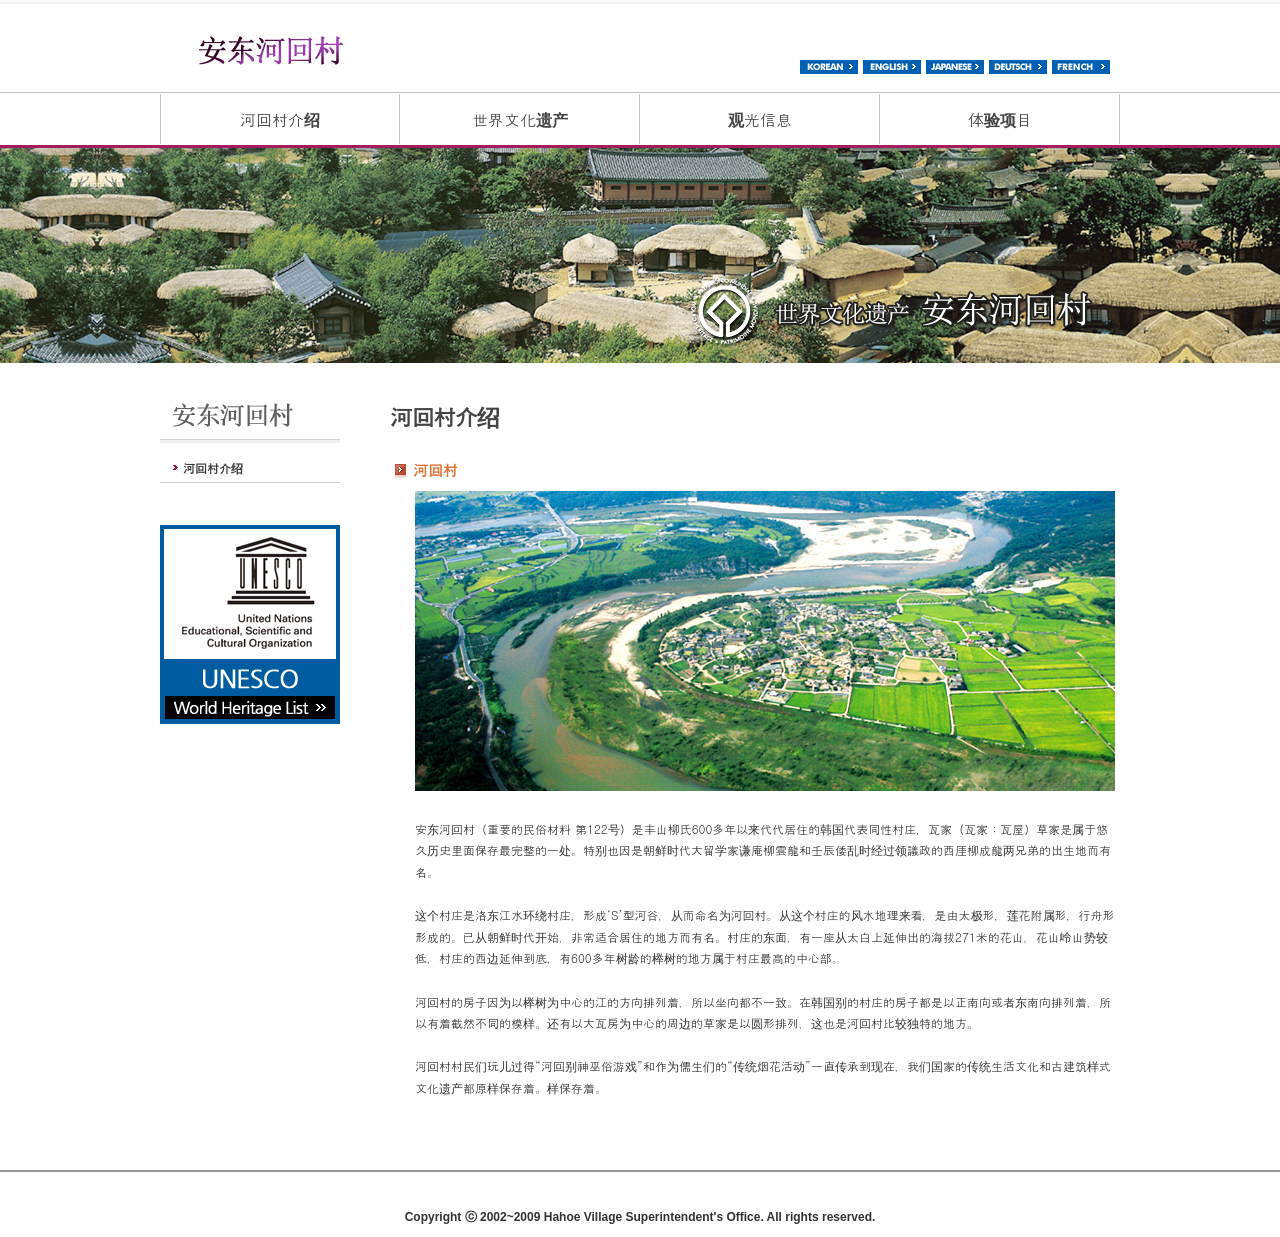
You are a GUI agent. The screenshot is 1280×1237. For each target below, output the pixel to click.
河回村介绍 (280, 119)
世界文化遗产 (520, 119)
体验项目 (1000, 119)
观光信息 (760, 119)
